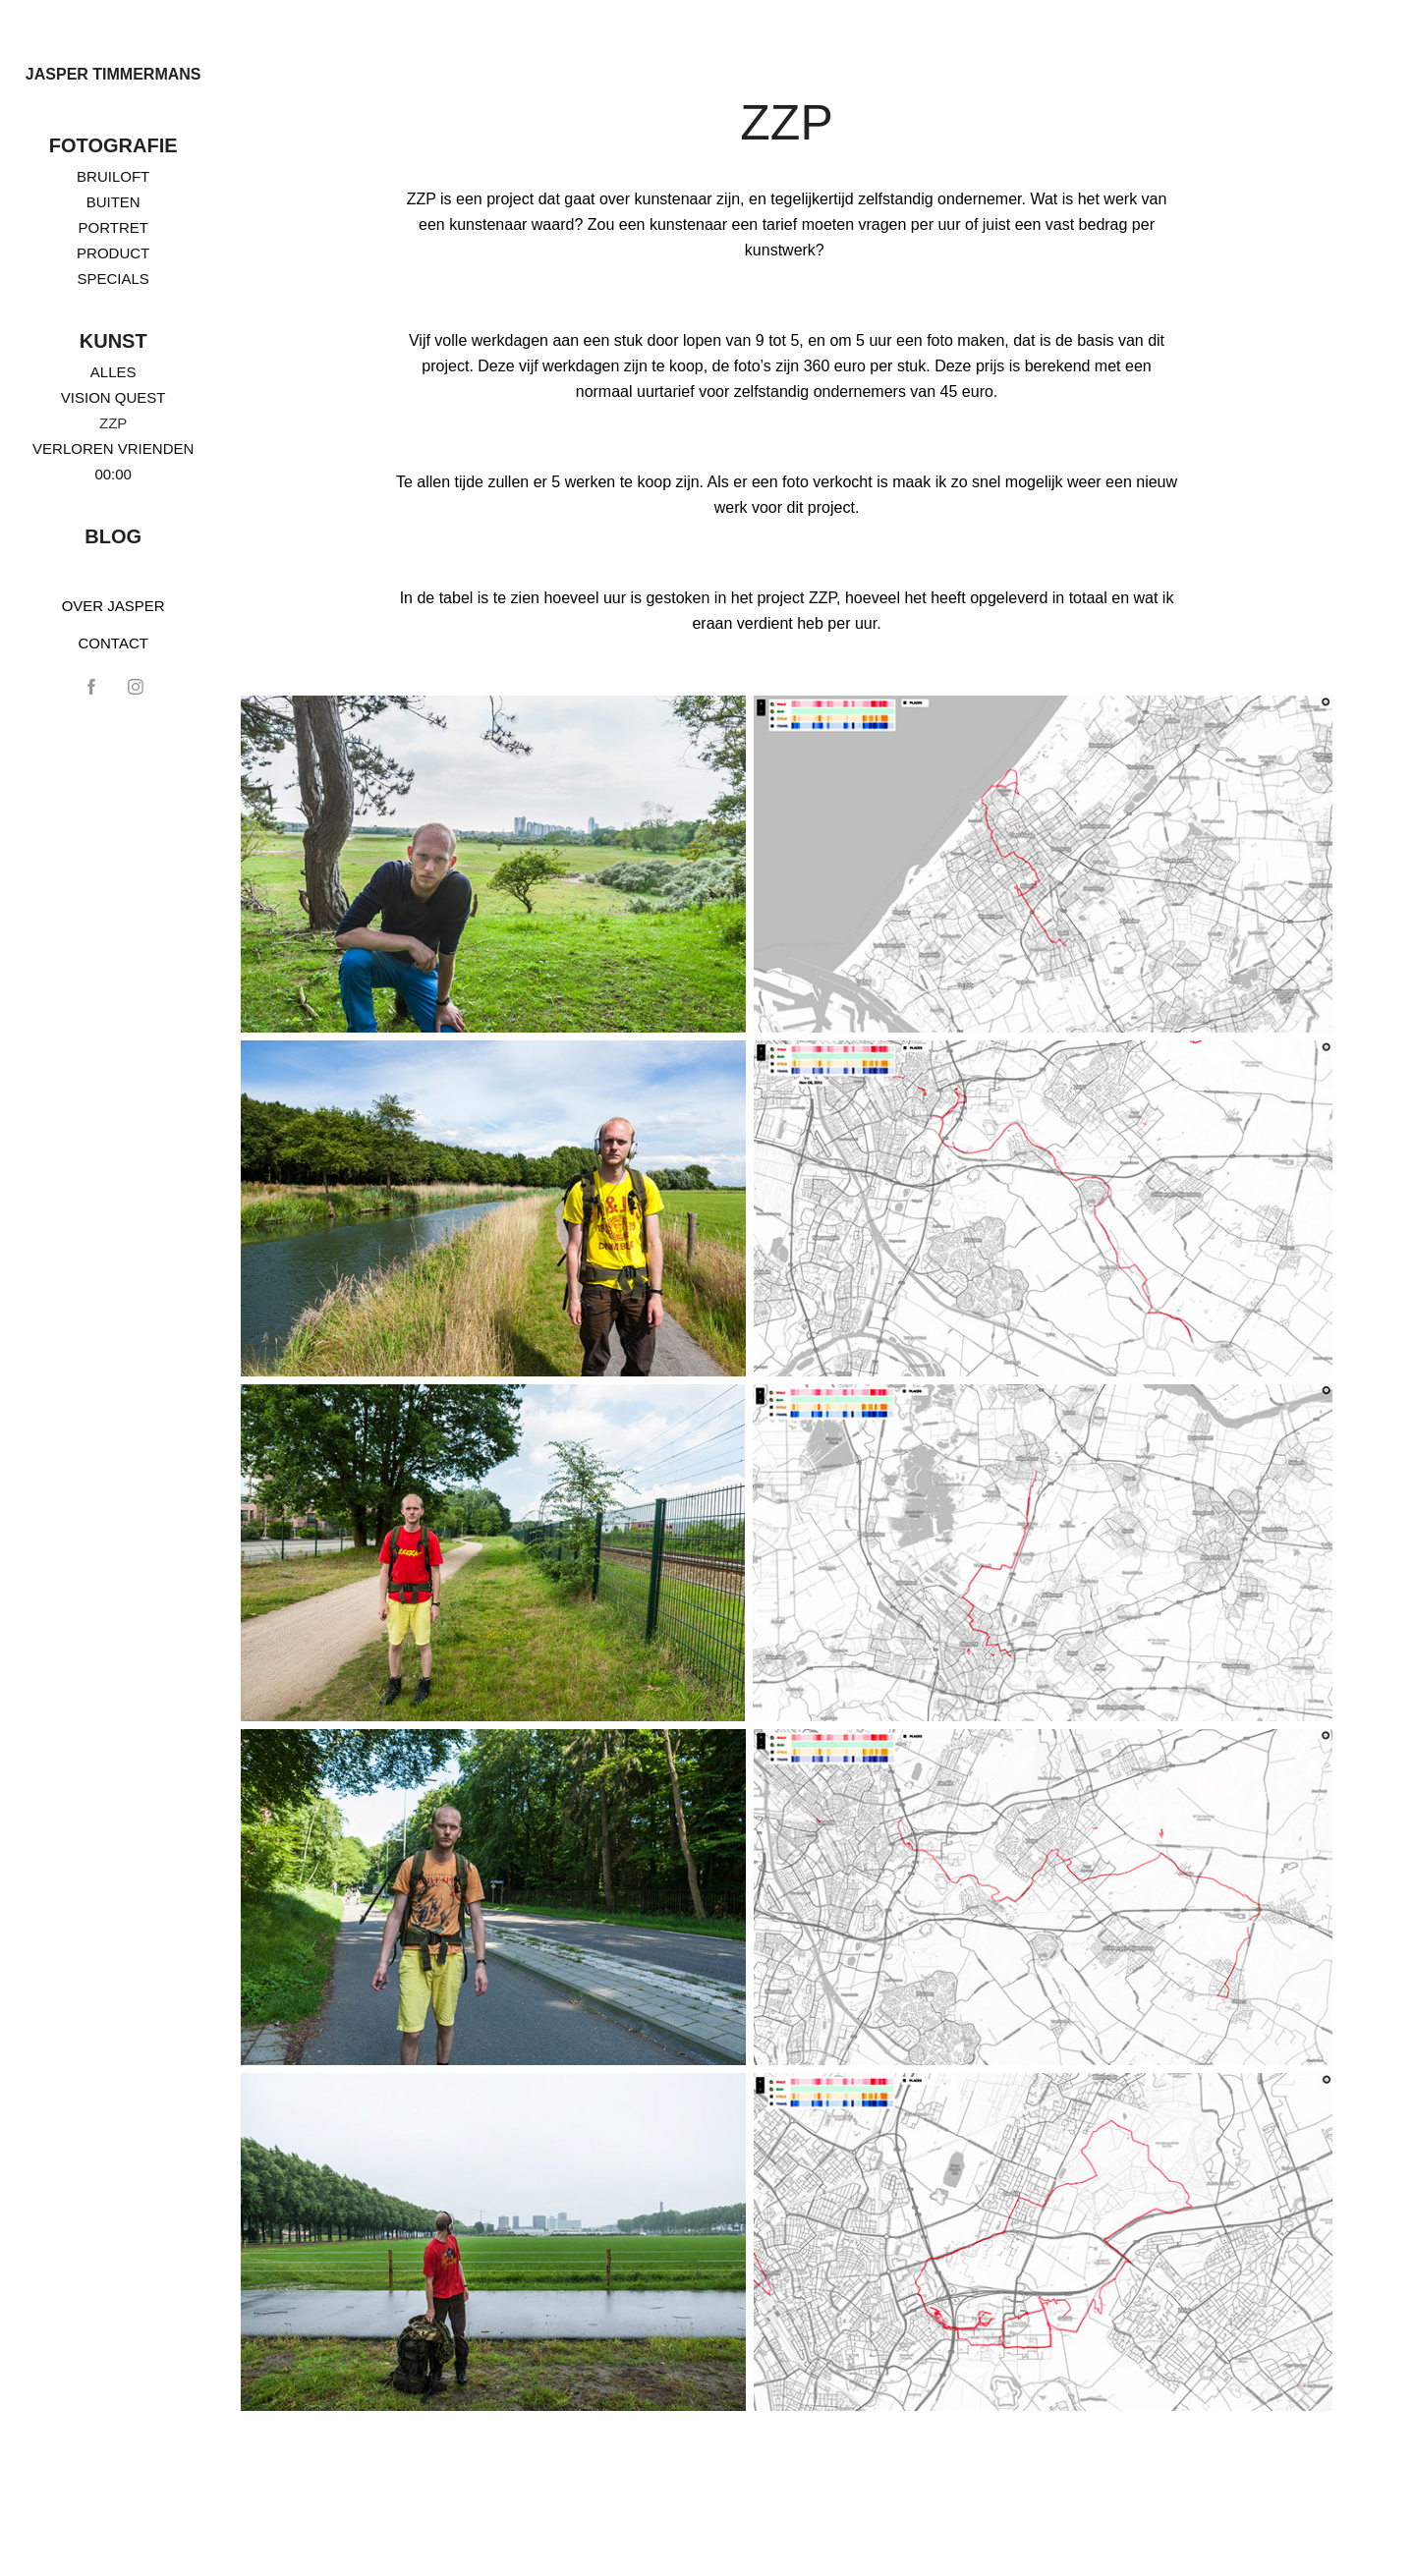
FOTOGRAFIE (113, 145)
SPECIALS (113, 278)
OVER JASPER (113, 605)
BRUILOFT (113, 176)
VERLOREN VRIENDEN (113, 448)
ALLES (113, 372)
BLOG (113, 536)
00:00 (113, 474)
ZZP (113, 423)
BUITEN (113, 202)
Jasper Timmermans (113, 74)
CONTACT (113, 643)
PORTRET (112, 227)
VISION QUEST (113, 397)
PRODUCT (113, 253)
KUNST (113, 341)
